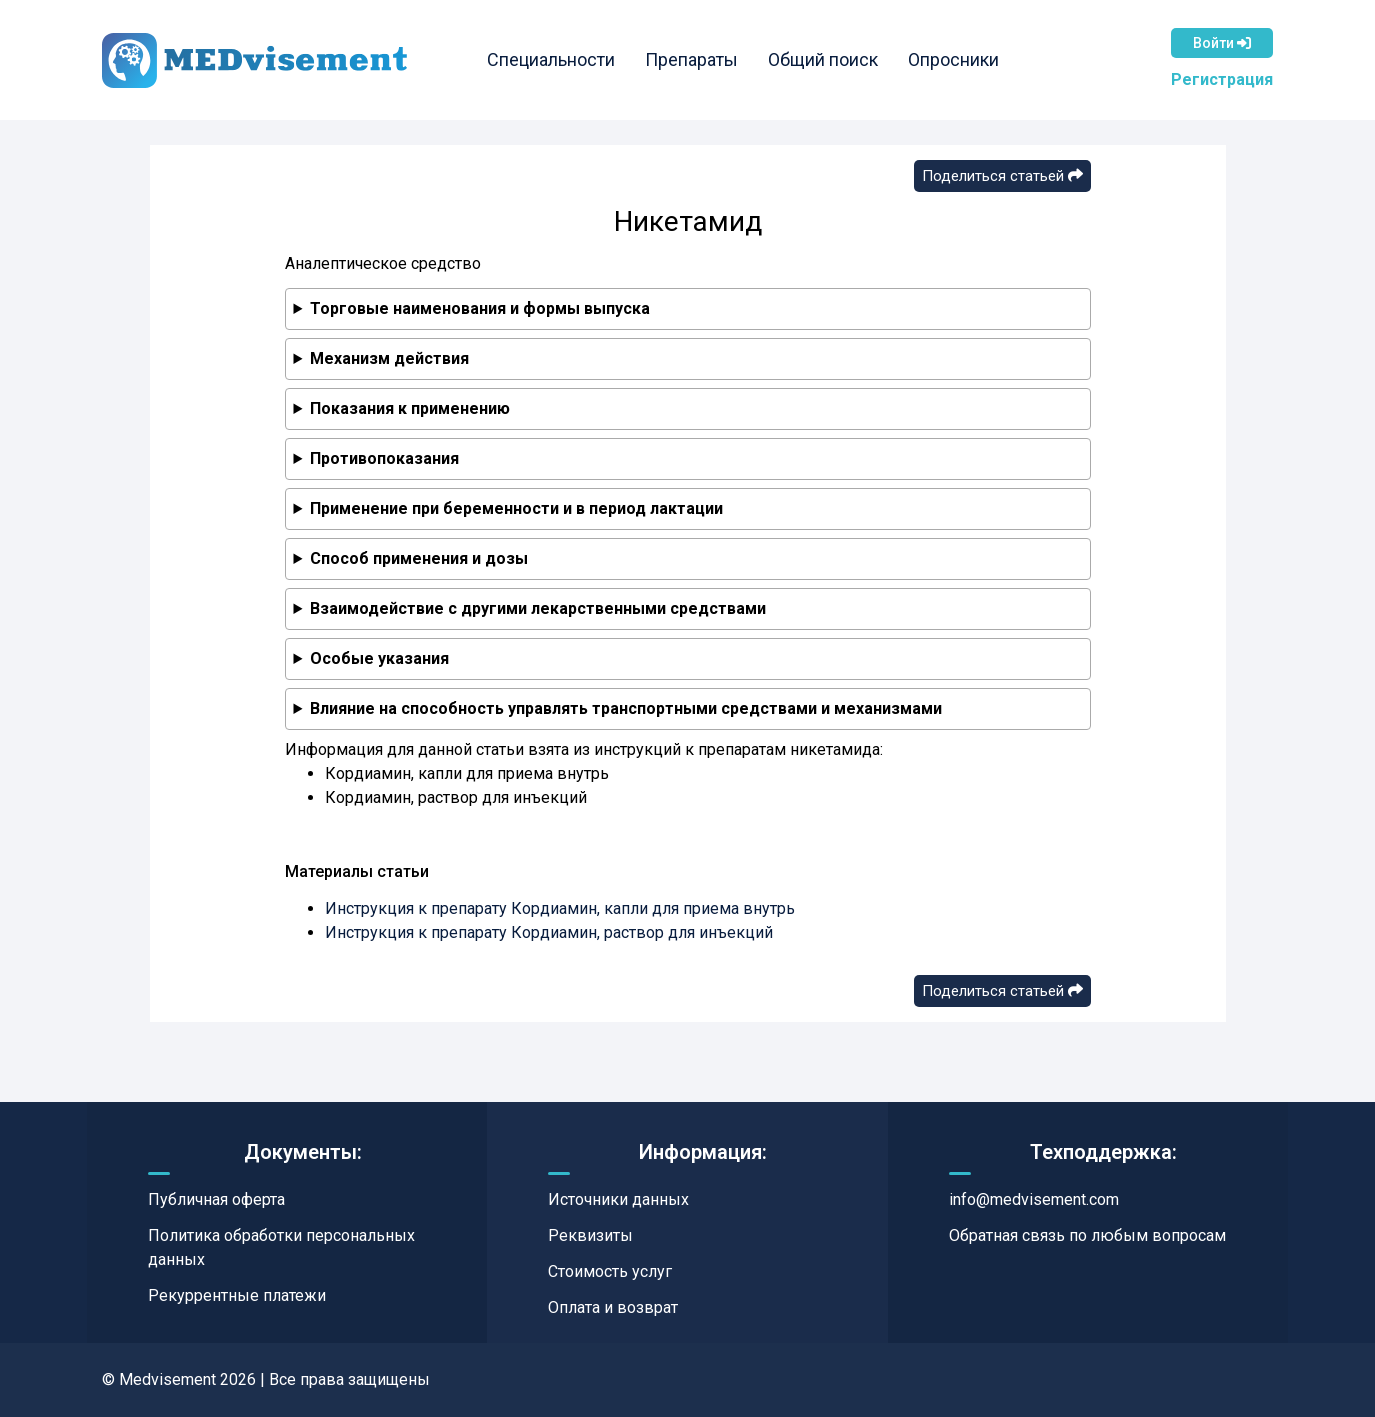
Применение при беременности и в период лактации (516, 508)
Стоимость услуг (610, 1271)
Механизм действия (389, 358)
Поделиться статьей (1002, 176)
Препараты (691, 59)
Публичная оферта (216, 1199)
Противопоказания (384, 458)
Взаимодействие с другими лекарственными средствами (538, 608)
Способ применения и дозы (419, 558)
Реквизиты (590, 1235)
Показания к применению (410, 408)
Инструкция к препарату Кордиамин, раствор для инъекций (549, 932)
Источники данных (618, 1199)
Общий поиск (823, 59)
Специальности (551, 59)
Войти (1222, 43)
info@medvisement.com (1034, 1199)
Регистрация (1222, 79)
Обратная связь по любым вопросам (1087, 1235)
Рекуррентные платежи (237, 1295)
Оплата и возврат (613, 1307)
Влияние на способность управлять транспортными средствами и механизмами (626, 708)
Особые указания (379, 658)
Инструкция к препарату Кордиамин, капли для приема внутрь (560, 908)
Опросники (953, 59)
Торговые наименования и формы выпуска (480, 308)
